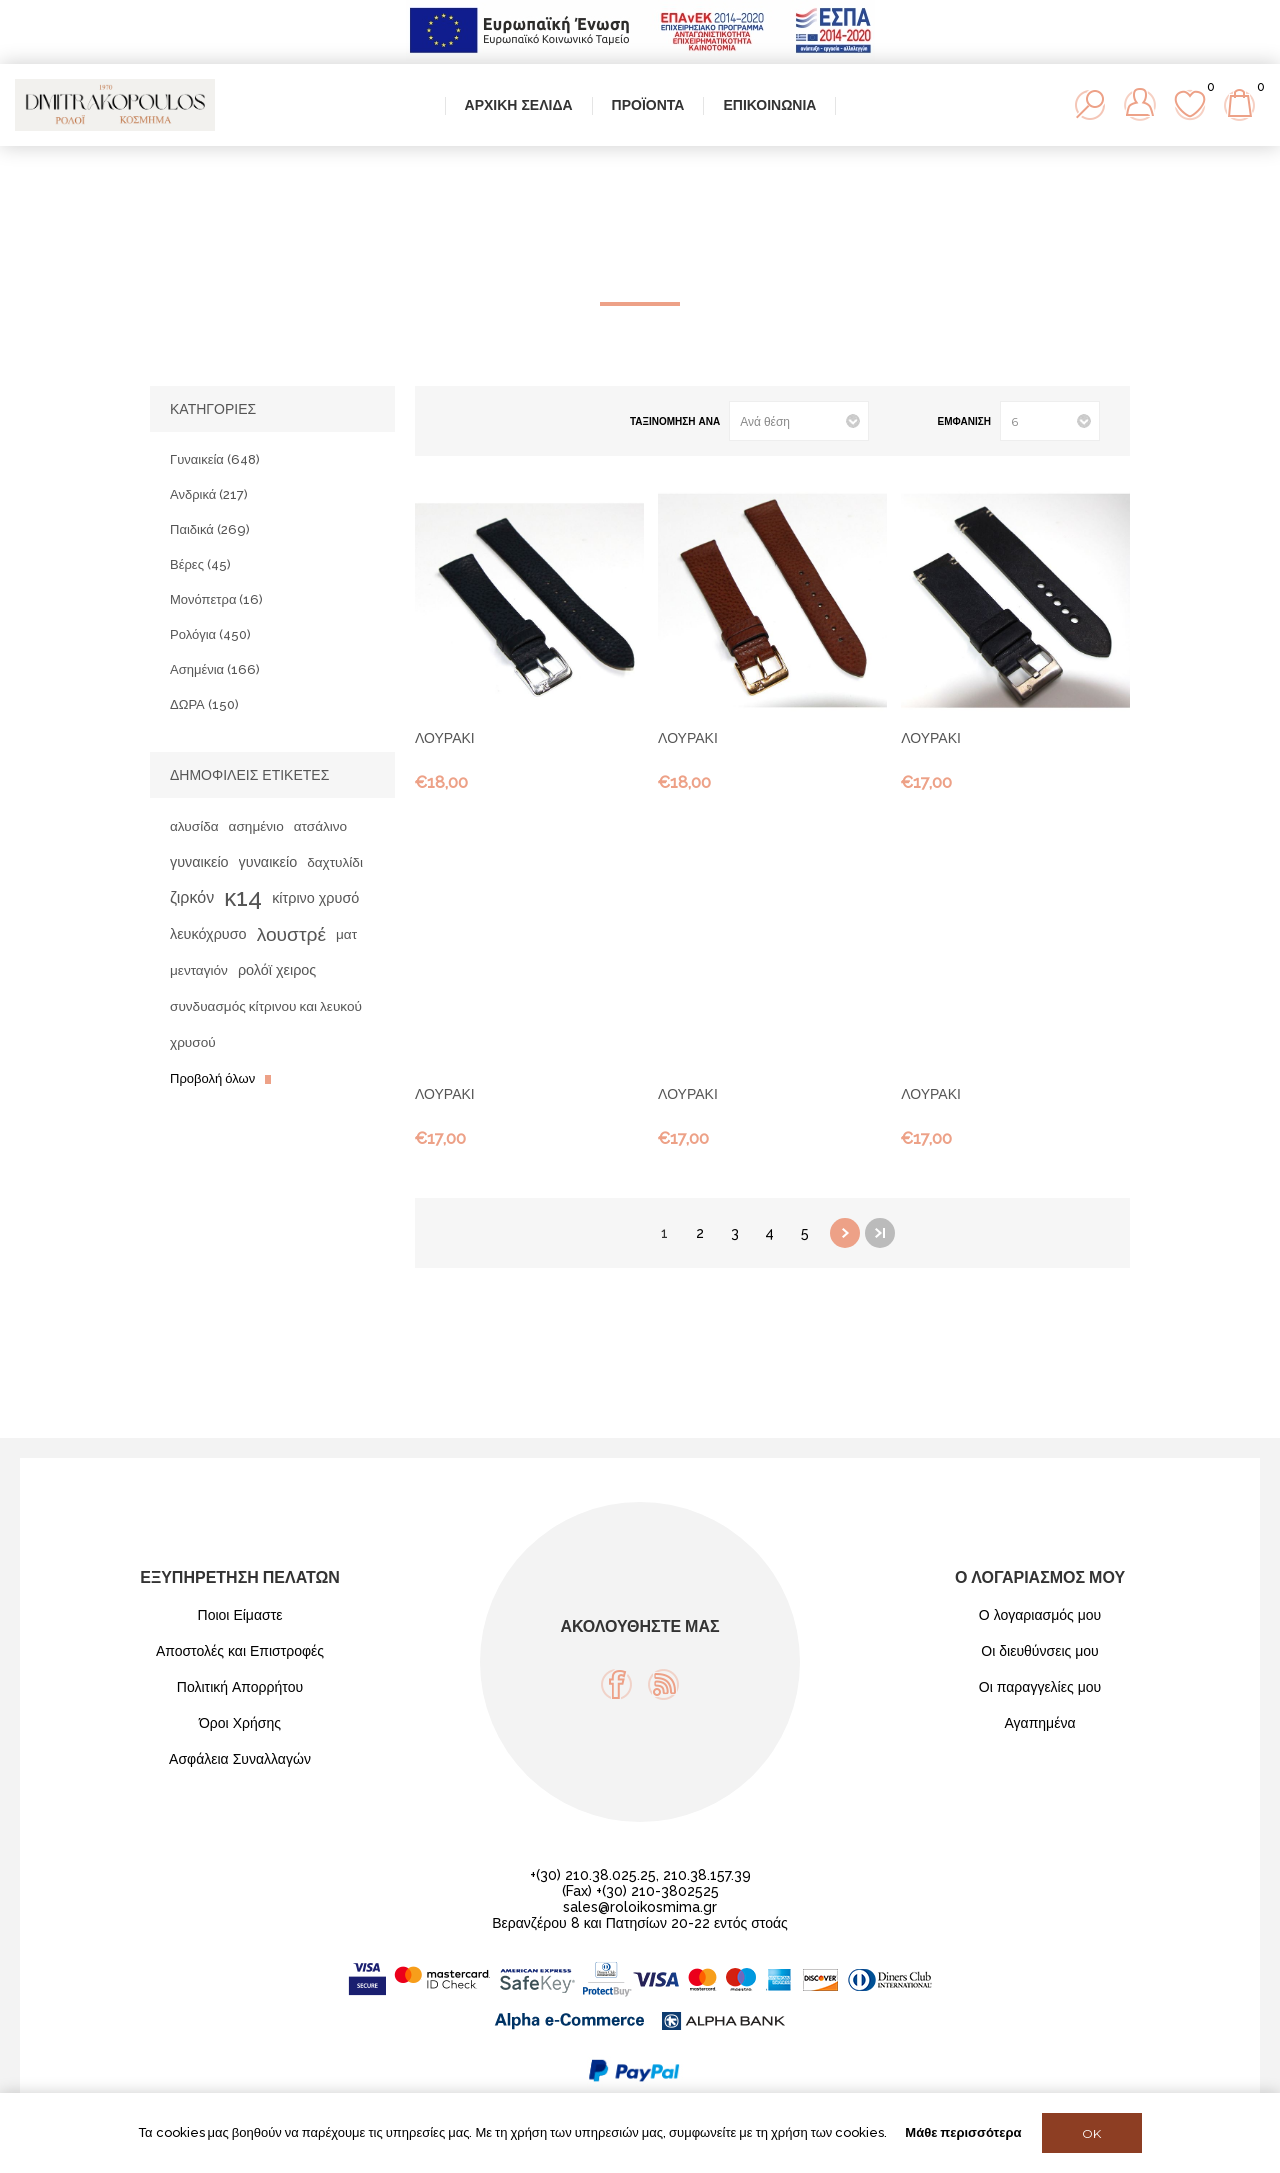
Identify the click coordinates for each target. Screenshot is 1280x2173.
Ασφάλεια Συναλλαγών (240, 1759)
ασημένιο (256, 826)
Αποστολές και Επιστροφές (240, 1651)
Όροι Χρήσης (240, 1723)
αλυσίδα (194, 826)
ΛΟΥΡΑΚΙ (445, 738)
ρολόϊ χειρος (277, 969)
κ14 (243, 897)
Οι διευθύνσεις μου (1040, 1651)
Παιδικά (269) (210, 529)
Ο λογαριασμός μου (1040, 1615)
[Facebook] (616, 1684)
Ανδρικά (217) (209, 494)
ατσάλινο (320, 826)
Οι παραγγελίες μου (1040, 1687)
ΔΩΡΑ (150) (204, 704)
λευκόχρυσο (208, 933)
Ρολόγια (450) (210, 634)
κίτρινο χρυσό (315, 897)
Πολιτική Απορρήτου (240, 1687)
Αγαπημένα (1039, 1723)
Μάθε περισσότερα (963, 2132)
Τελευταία (880, 1233)
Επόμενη (845, 1233)
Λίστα (488, 421)
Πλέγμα (455, 421)
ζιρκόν (192, 897)
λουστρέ (291, 934)
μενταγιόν (199, 970)
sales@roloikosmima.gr (640, 1907)
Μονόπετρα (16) (216, 599)
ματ (346, 934)
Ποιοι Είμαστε (240, 1615)
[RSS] (663, 1684)
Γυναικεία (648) (215, 459)
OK (1091, 2133)
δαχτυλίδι (335, 862)
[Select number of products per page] (1050, 421)
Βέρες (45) (200, 564)
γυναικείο (199, 861)
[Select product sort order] (799, 421)
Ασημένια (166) (215, 669)
